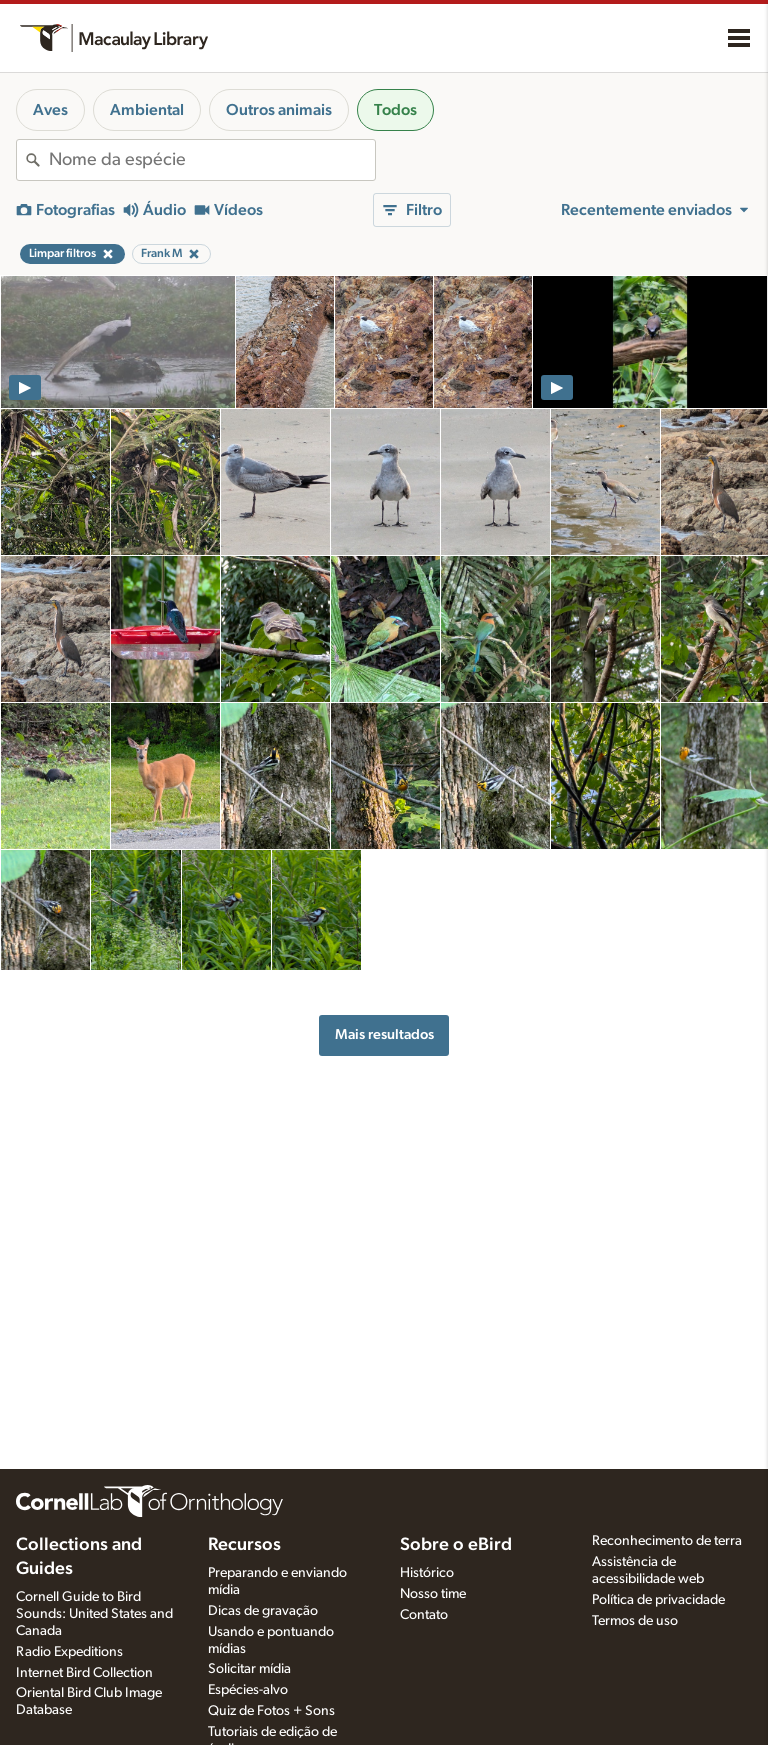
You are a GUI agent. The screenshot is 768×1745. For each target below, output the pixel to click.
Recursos (244, 1545)
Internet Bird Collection (84, 1673)
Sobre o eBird (456, 1545)
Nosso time (433, 1594)
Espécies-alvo (248, 1690)
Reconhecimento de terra (667, 1541)
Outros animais (279, 110)
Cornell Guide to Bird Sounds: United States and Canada (94, 1614)
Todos (395, 110)
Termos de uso (635, 1621)
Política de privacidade (658, 1600)
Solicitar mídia (249, 1669)
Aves (50, 110)
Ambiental (147, 110)
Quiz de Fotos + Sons (271, 1711)
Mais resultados (384, 1034)
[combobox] (212, 160)
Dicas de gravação (263, 1611)
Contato (424, 1615)
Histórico (427, 1573)
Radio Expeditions (69, 1652)
